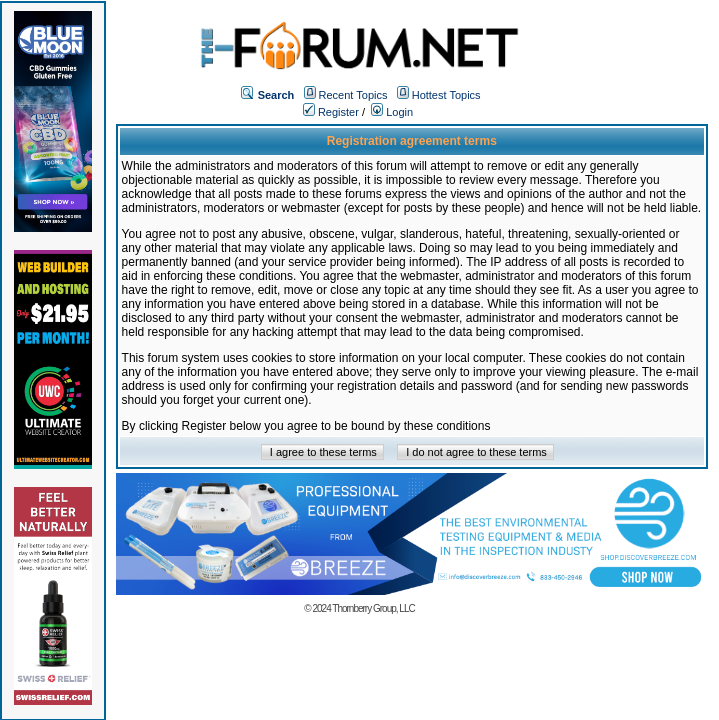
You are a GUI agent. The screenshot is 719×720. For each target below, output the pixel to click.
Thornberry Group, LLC (373, 608)
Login (392, 112)
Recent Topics (353, 95)
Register (331, 112)
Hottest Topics (446, 95)
